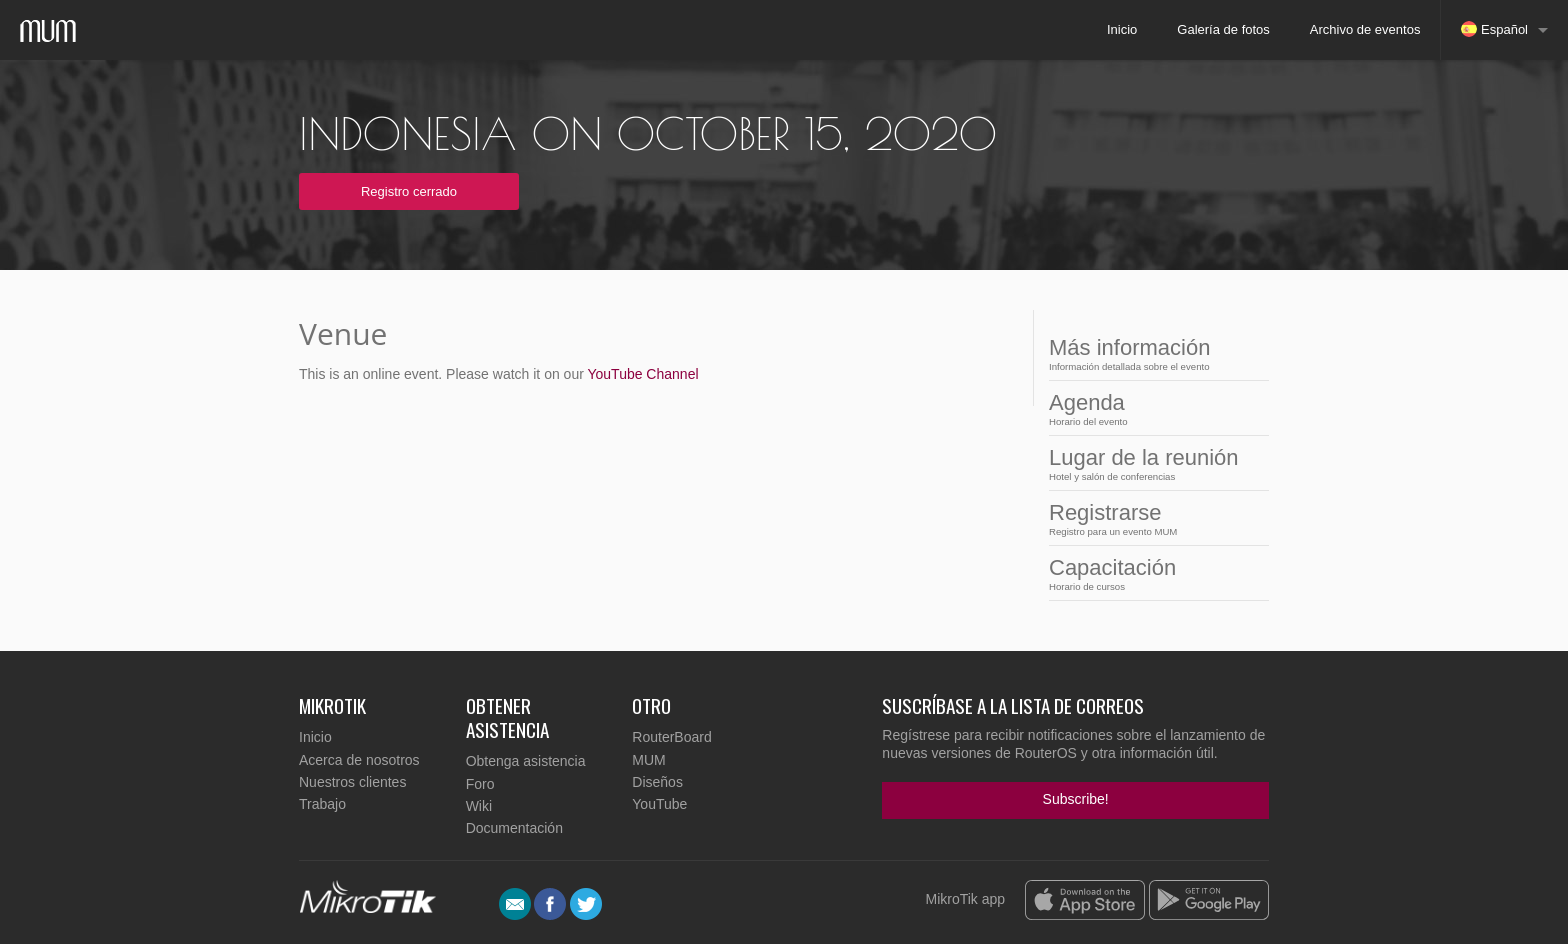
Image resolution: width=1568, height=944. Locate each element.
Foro (480, 784)
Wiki (479, 806)
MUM (648, 760)
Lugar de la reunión (1153, 463)
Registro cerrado (409, 191)
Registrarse (1153, 518)
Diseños (657, 782)
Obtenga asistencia (526, 761)
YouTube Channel (642, 374)
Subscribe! (1076, 799)
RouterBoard (671, 737)
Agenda (1153, 408)
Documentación (514, 828)
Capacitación (1153, 573)
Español (1494, 29)
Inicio (1122, 29)
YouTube (659, 804)
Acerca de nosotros (359, 760)
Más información (1153, 353)
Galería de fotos (1223, 29)
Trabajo (322, 804)
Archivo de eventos (1365, 29)
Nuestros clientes (352, 782)
